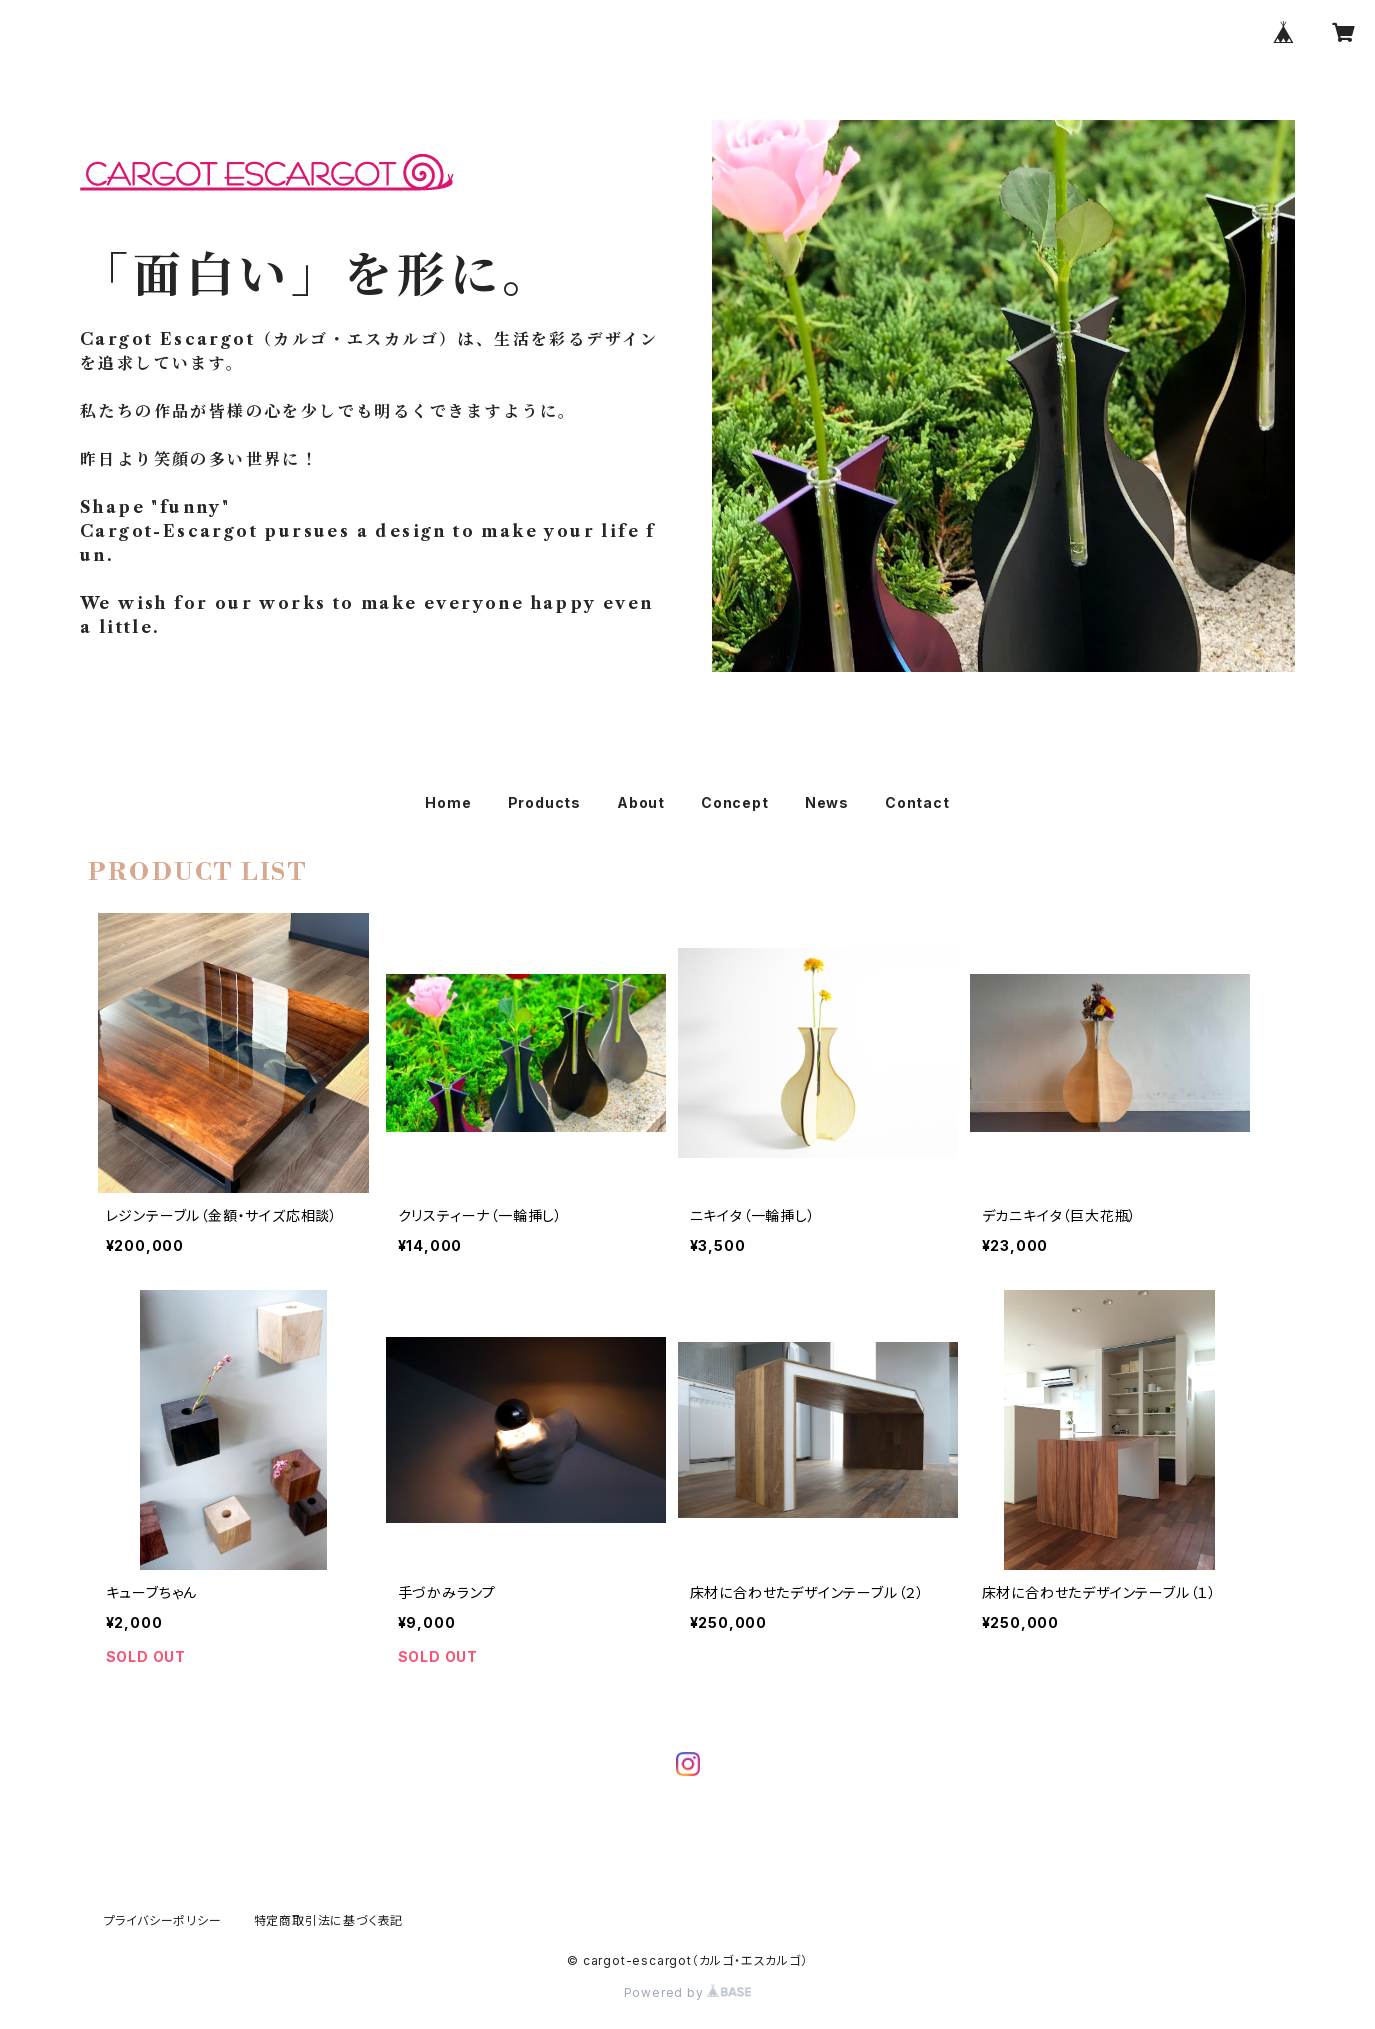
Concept (735, 802)
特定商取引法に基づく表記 (329, 1920)
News (827, 802)
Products (544, 802)
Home (448, 802)
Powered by (688, 1992)
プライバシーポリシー (163, 1920)
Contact (917, 802)
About (641, 802)
